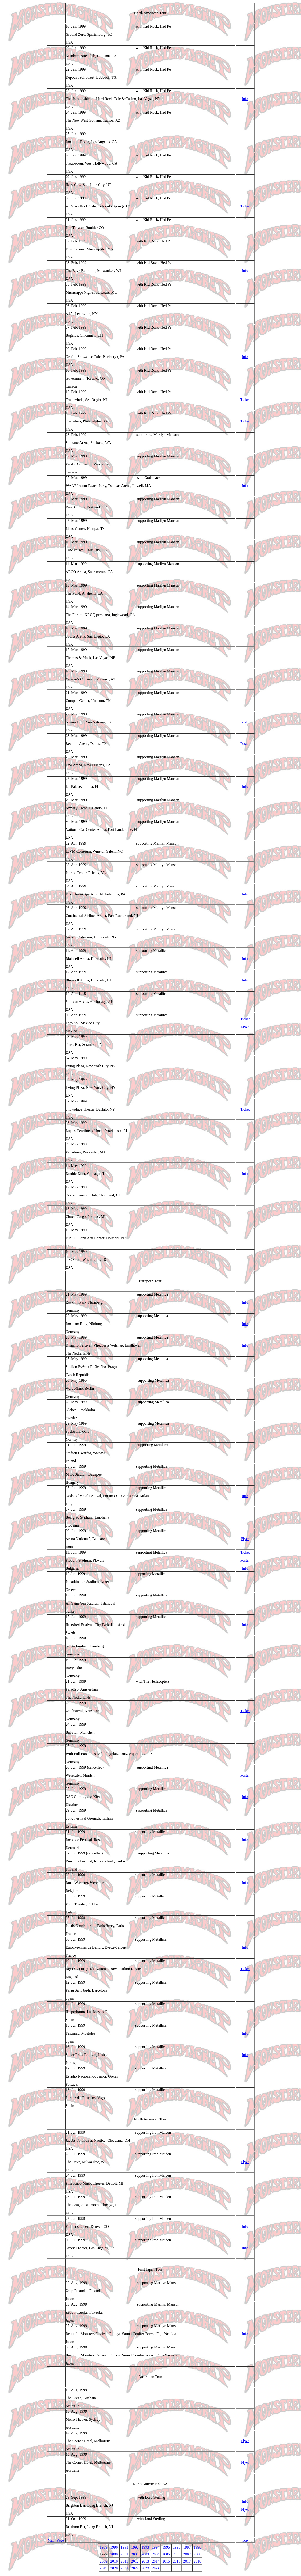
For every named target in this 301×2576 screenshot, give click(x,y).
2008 (197, 2554)
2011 (124, 2561)
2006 (176, 2554)
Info (245, 99)
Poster (245, 722)
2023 (145, 2568)
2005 (166, 2554)
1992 (135, 2547)
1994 (155, 2547)
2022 (135, 2568)
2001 (124, 2554)
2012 (135, 2561)
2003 (145, 2554)
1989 (103, 2547)
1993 (145, 2547)
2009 (103, 2561)
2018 (197, 2561)
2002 (135, 2554)
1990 (114, 2547)
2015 (166, 2561)
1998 (197, 2547)
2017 (187, 2561)
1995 (166, 2547)
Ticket (245, 206)
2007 (187, 2554)
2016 (176, 2561)
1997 (187, 2547)
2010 (114, 2561)
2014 (155, 2561)
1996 (176, 2547)
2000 (114, 2554)
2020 (114, 2568)
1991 (124, 2547)
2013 (145, 2561)
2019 (103, 2568)
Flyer (245, 1027)
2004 (155, 2554)
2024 (155, 2568)
